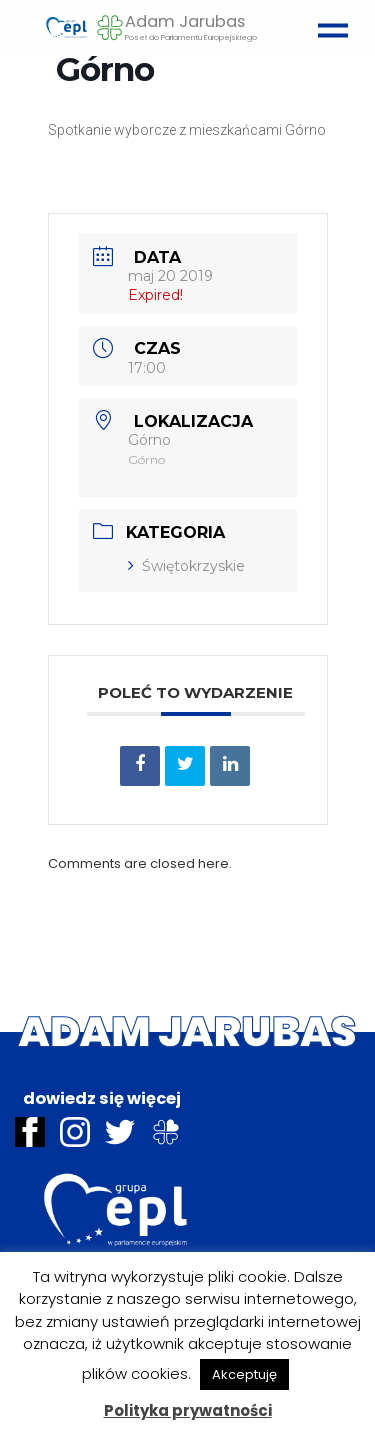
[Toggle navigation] (328, 21)
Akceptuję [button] (244, 1374)
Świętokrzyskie (186, 566)
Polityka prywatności (188, 1410)
